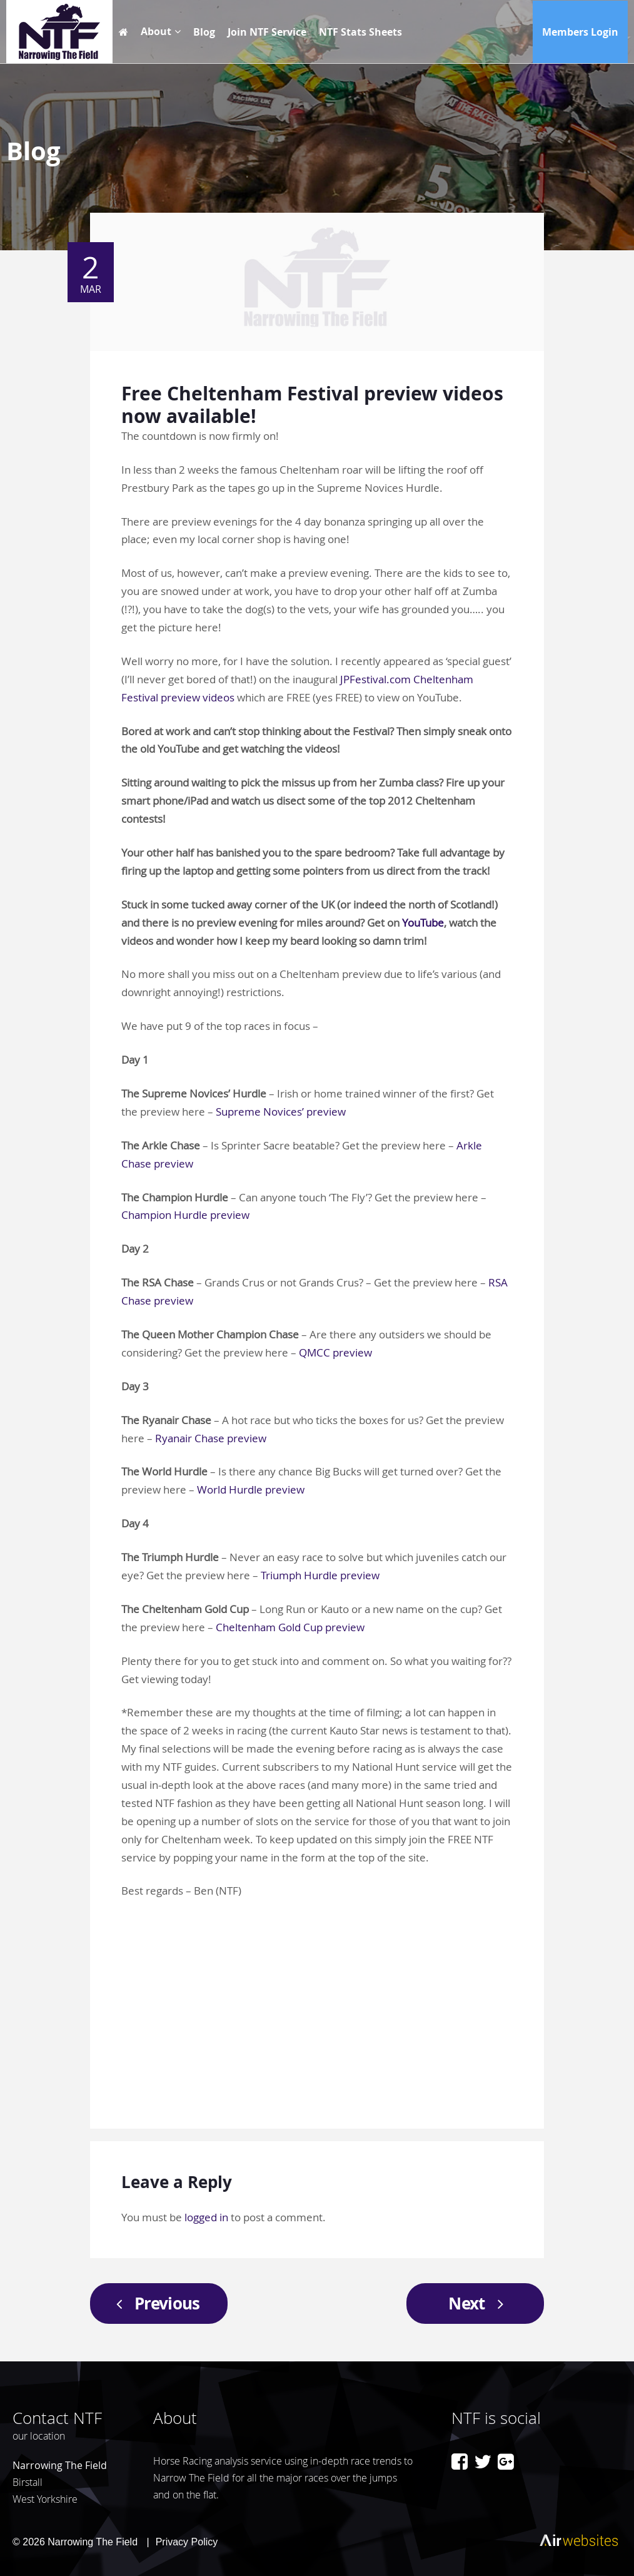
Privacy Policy (187, 2542)
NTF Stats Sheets (360, 32)
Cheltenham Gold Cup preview (290, 1627)
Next (479, 2303)
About (156, 31)
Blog (204, 32)
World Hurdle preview (250, 1489)
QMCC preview (335, 1352)
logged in (206, 2217)
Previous (154, 2303)
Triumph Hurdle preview (320, 1575)
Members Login (580, 32)
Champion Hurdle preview (185, 1215)
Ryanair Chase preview (210, 1438)
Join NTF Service (267, 32)
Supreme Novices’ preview (281, 1111)
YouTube (423, 922)
